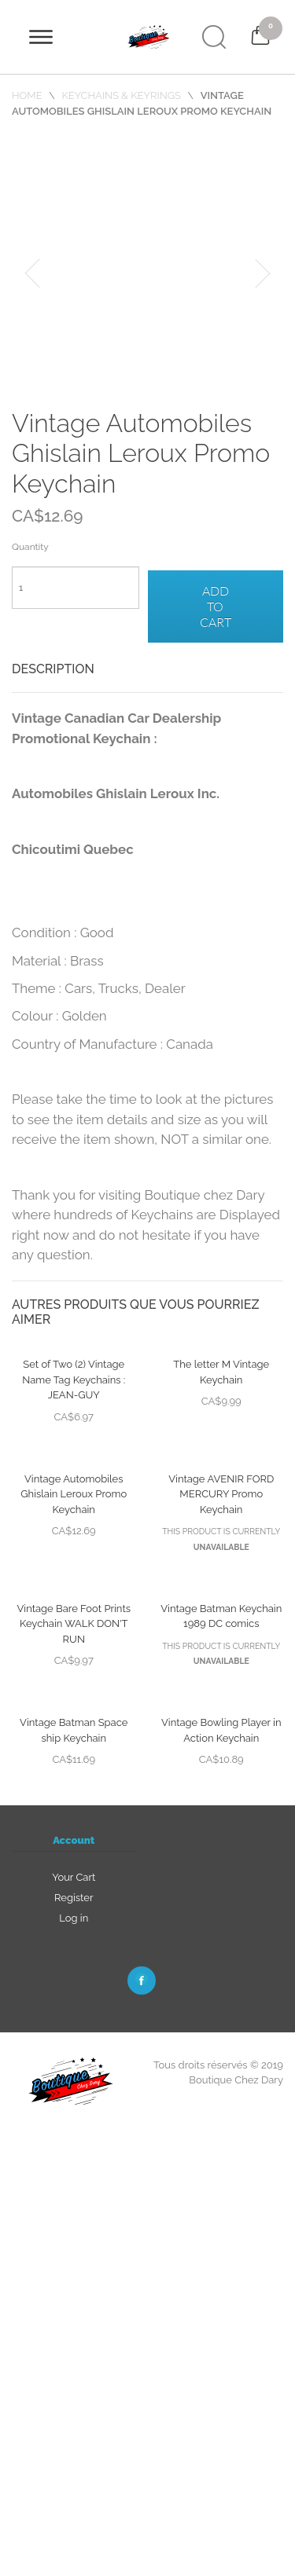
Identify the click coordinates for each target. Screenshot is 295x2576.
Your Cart (73, 1877)
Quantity (30, 546)
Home (28, 95)
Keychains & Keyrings (121, 95)
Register (74, 1898)
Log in (73, 1918)
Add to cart (215, 606)
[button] (32, 273)
